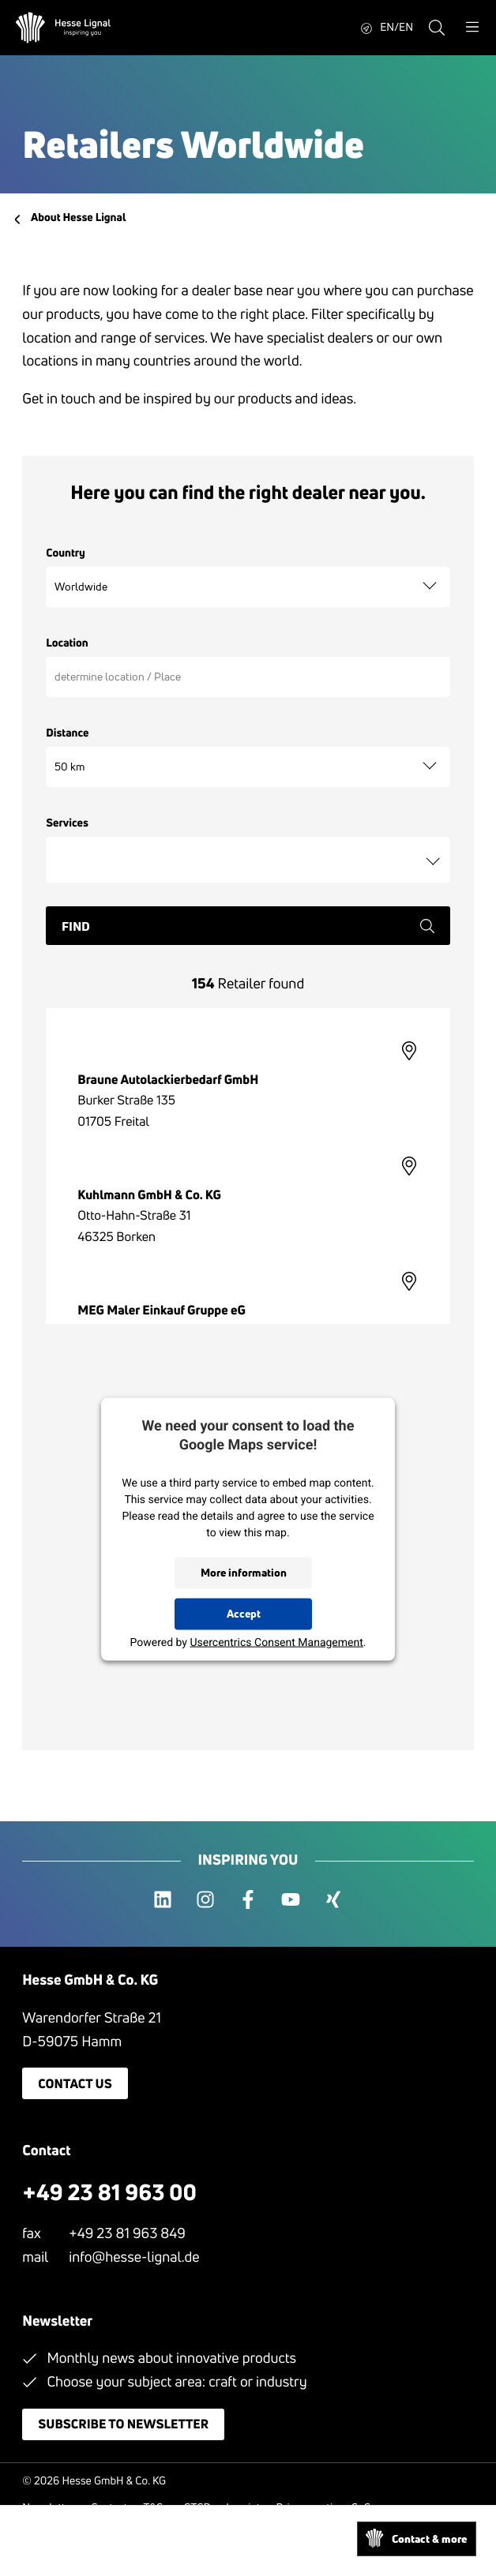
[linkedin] (162, 1900)
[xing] (333, 1900)
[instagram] (205, 1900)
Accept (244, 1614)
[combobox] (248, 860)
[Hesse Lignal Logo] (63, 28)
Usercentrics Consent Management (276, 1642)
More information (244, 1572)
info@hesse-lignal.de (134, 2257)
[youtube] (290, 1900)
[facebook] (248, 1900)
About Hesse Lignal (78, 218)
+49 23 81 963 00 (109, 2192)
